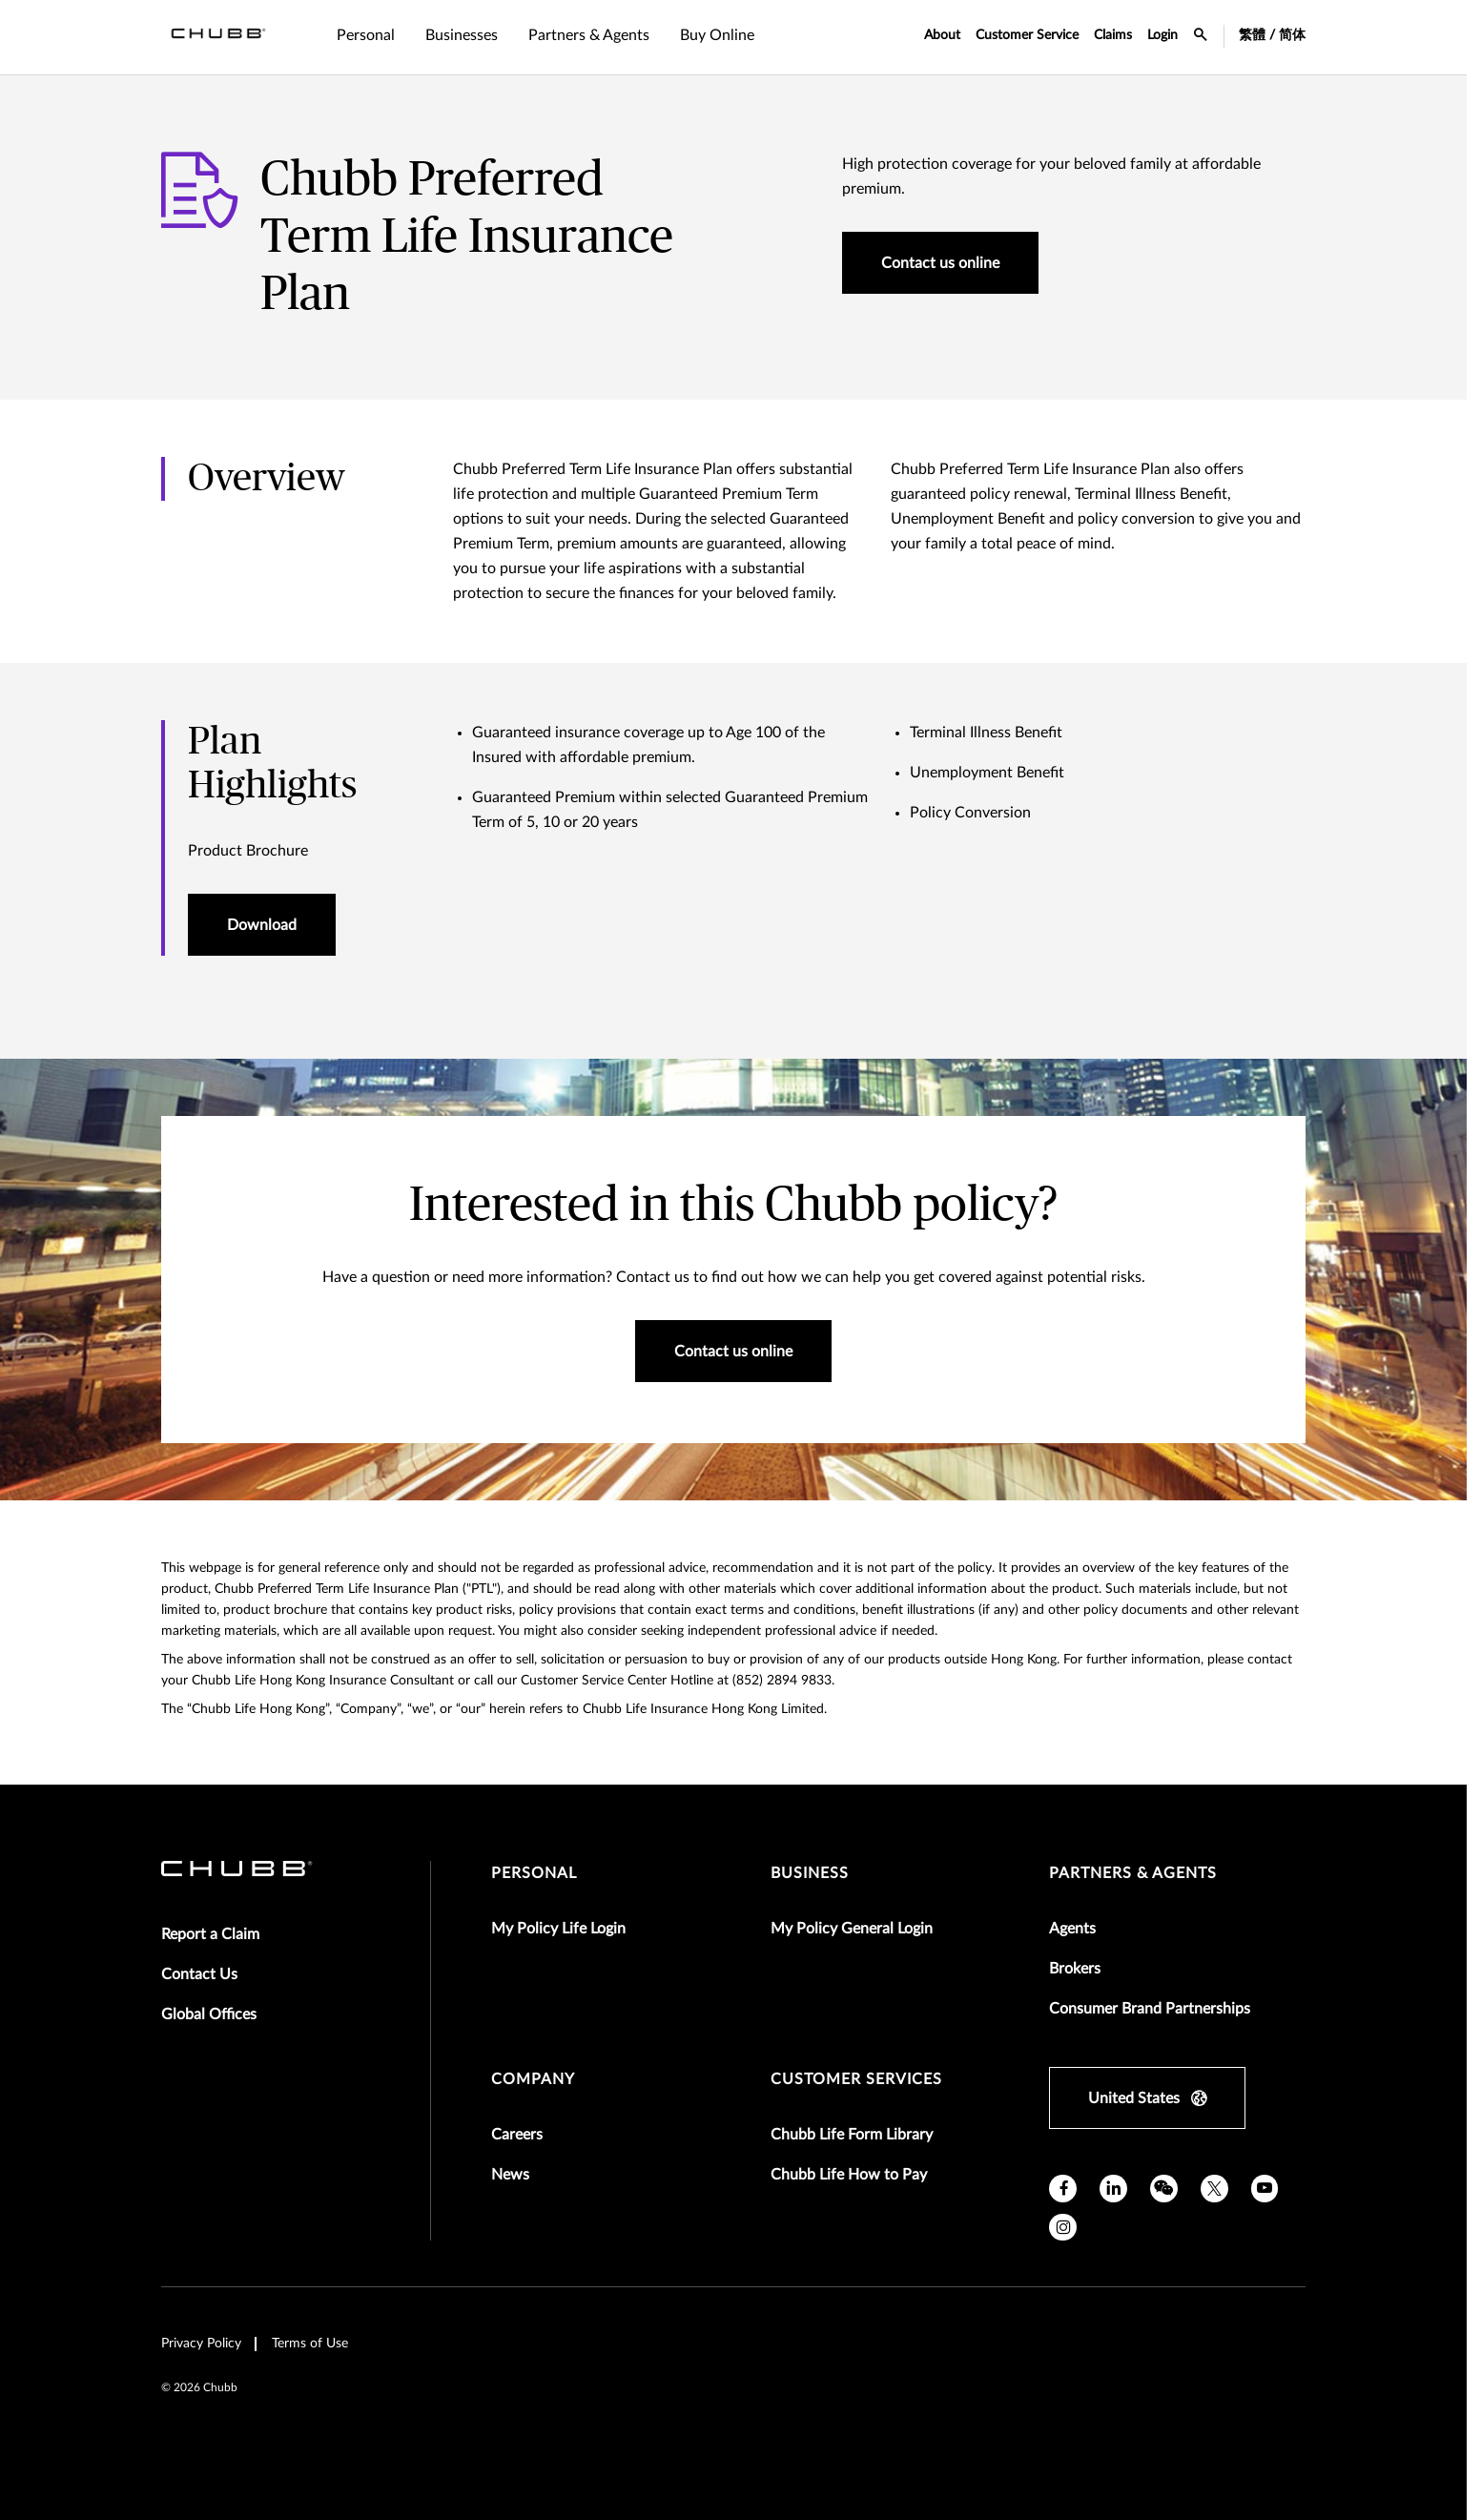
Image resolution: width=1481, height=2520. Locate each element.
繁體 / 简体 (1272, 35)
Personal (534, 1873)
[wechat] (1164, 2188)
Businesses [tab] (461, 35)
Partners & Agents (1133, 1873)
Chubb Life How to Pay (849, 2174)
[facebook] (1063, 2188)
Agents (1072, 1928)
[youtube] (1265, 2188)
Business (810, 1873)
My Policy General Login (852, 1928)
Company (533, 2079)
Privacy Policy (201, 2343)
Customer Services (856, 2079)
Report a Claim (210, 1934)
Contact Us (199, 1974)
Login (1162, 35)
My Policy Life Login (558, 1928)
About (942, 35)
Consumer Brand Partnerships (1149, 2008)
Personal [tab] (366, 35)
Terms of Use (310, 2343)
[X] (1214, 2188)
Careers (517, 2134)
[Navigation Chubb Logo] (218, 37)
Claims (1113, 35)
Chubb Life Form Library (852, 2134)
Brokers (1074, 1968)
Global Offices (209, 2014)
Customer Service (1027, 35)
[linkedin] (1113, 2188)
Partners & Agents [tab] (588, 35)
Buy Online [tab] (717, 35)
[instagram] (1063, 2227)
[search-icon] (1200, 37)
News (510, 2174)
